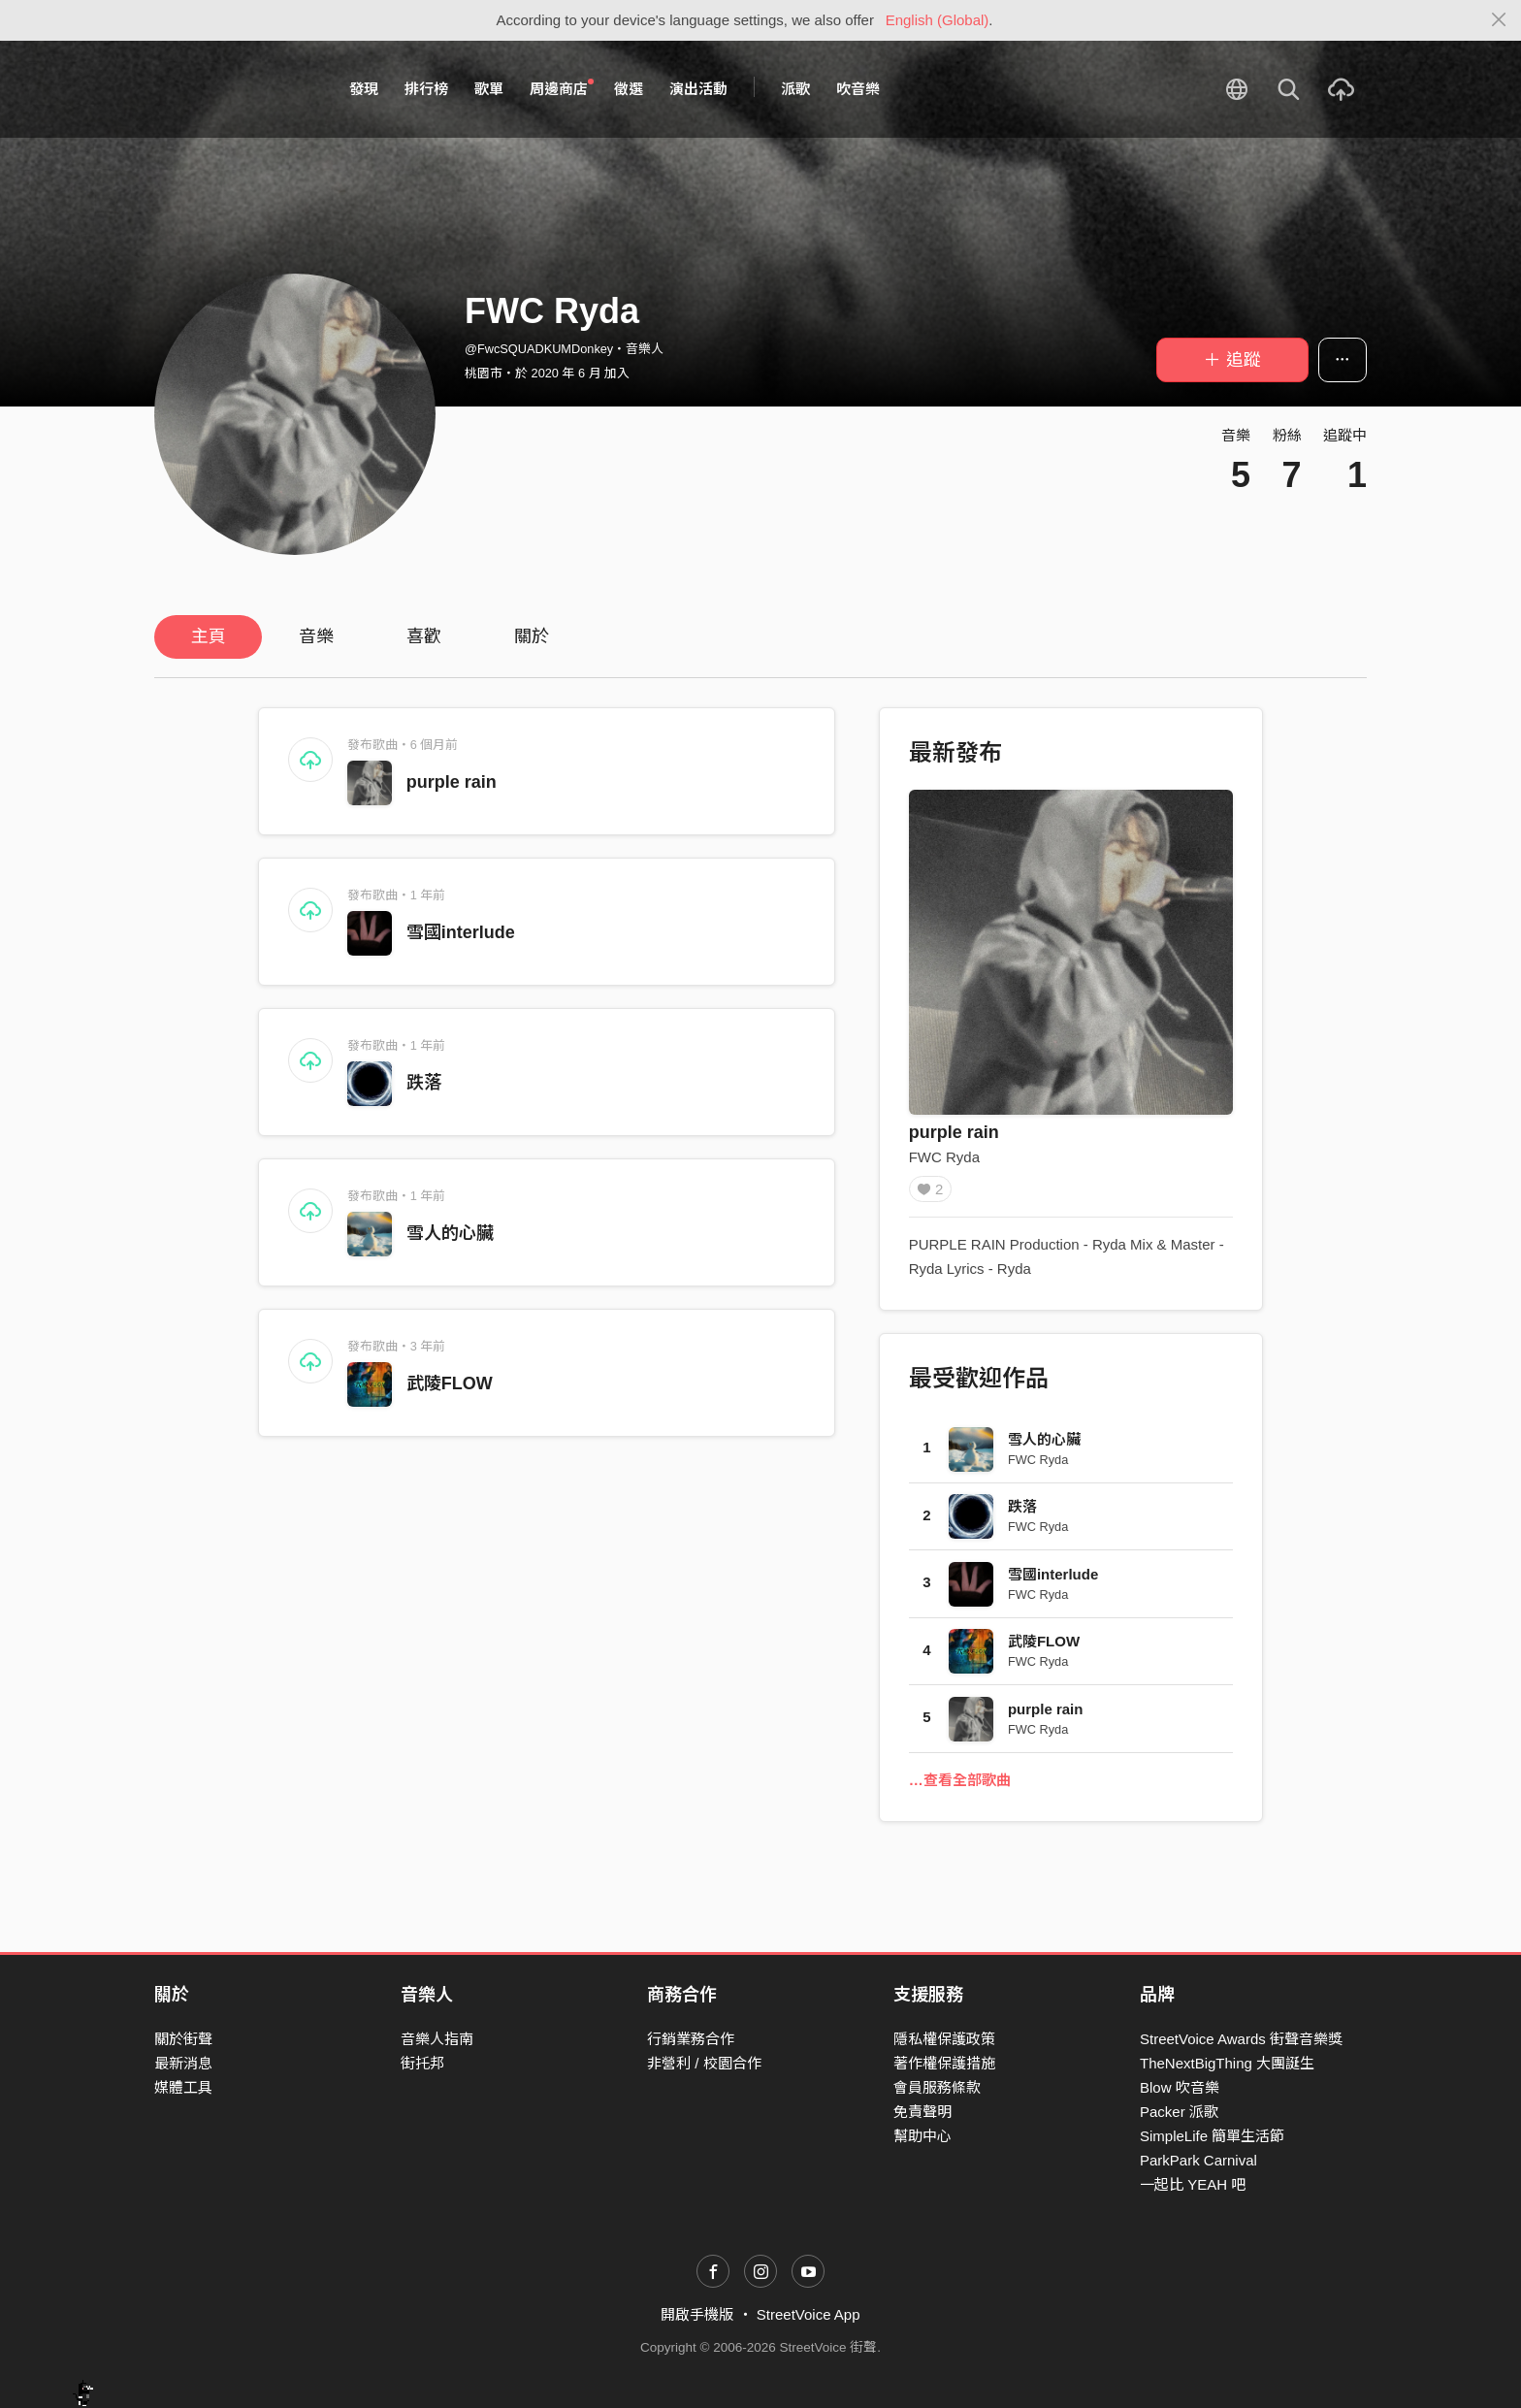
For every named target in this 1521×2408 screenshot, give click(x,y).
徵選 (628, 89)
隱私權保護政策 (944, 2039)
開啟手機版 (697, 2315)
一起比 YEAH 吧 (1193, 2185)
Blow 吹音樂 (1179, 2087)
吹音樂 (858, 89)
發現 (363, 89)
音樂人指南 (437, 2039)
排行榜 (426, 89)
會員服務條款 (937, 2087)
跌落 (423, 1082)
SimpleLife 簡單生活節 (1212, 2136)
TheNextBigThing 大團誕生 (1227, 2063)
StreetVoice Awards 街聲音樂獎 (1241, 2039)
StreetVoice (234, 89)
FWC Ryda (944, 1157)
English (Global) (937, 20)
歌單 (488, 89)
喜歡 (423, 636)
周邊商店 (562, 88)
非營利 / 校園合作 (704, 2063)
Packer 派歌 (1179, 2111)
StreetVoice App (808, 2315)
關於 (531, 636)
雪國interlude (460, 932)
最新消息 (183, 2063)
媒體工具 (183, 2087)
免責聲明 (922, 2111)
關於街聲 (183, 2039)
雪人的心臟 (450, 1233)
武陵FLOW (449, 1383)
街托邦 (422, 2063)
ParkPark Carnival (1198, 2160)
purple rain (451, 782)
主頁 (208, 636)
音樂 (316, 636)
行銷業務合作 (690, 2039)
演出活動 (698, 89)
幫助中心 (922, 2136)
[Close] (1499, 20)
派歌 (795, 89)
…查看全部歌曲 (960, 1786)
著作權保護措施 (944, 2063)
